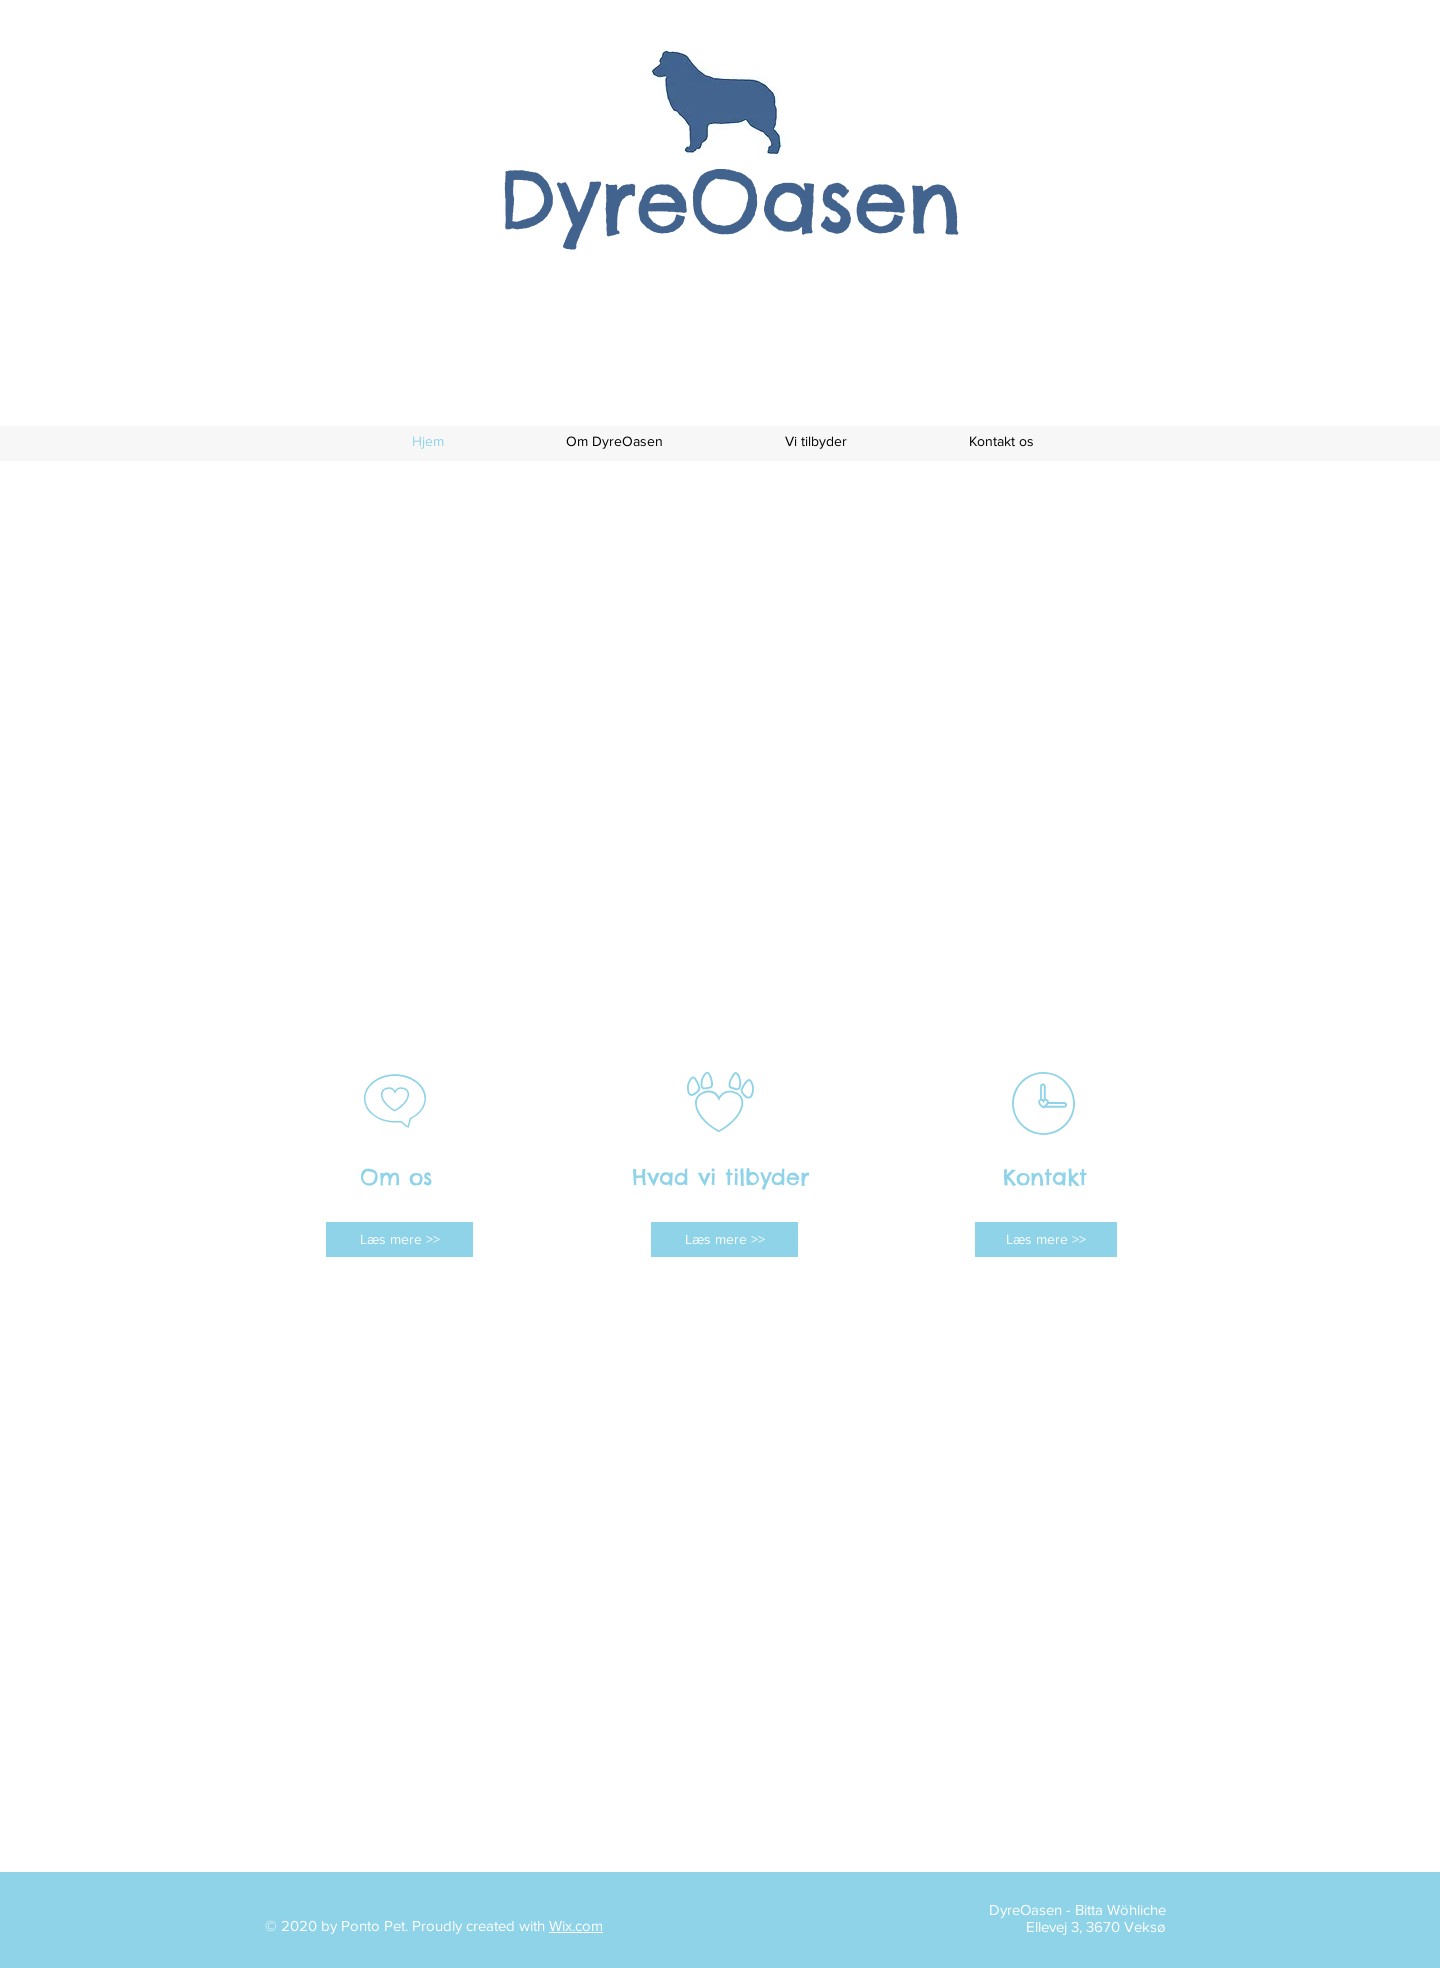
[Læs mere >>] (399, 1239)
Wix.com (576, 1925)
